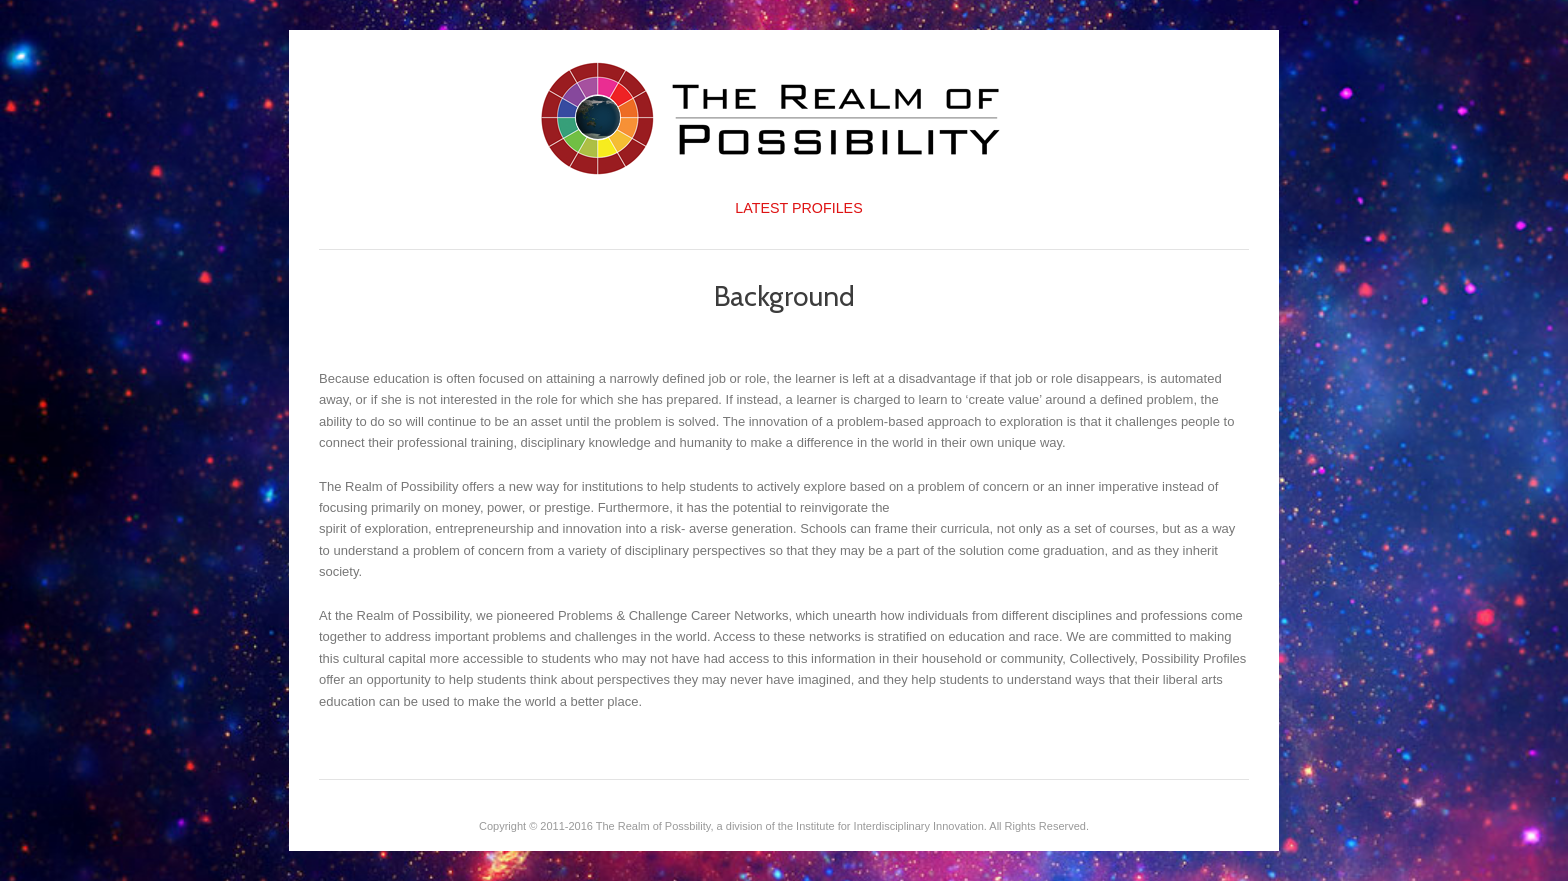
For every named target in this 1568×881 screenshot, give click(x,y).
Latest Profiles (798, 208)
